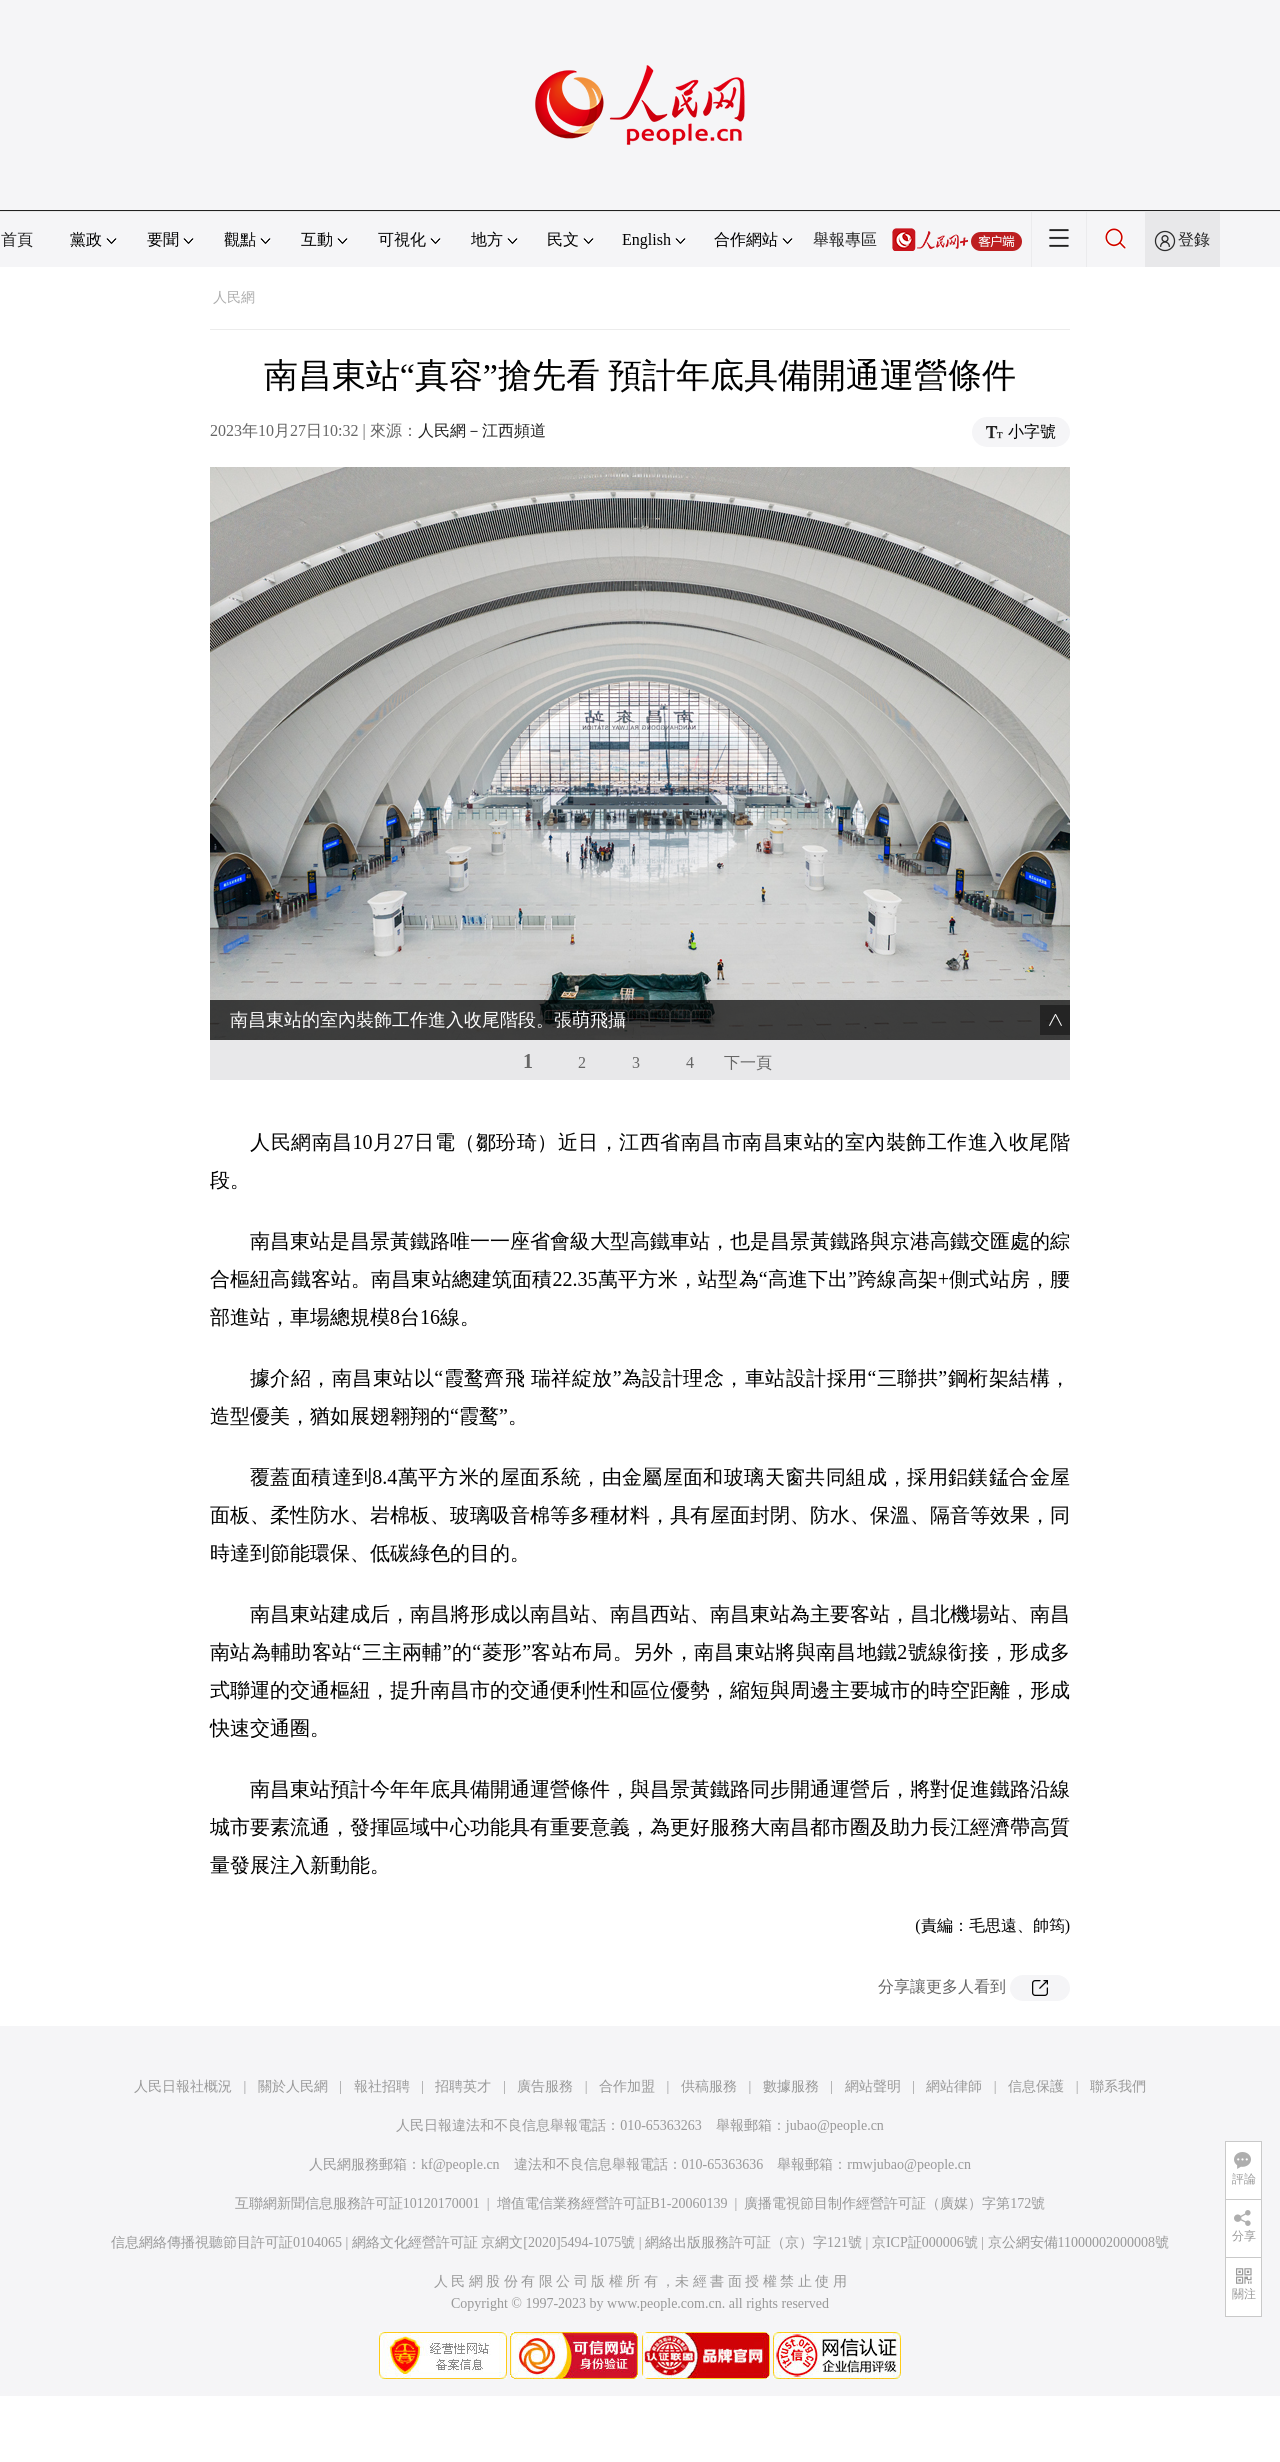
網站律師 (954, 2086)
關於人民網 (293, 2086)
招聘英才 (463, 2086)
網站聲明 (873, 2086)
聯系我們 (1118, 2086)
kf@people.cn (460, 2164)
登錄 (1194, 239)
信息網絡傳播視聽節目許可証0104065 (226, 2242)
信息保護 (1036, 2086)
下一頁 (748, 1062)
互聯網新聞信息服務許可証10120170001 (357, 2203)
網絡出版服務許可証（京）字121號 (753, 2242)
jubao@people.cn (835, 2125)
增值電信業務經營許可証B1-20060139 (612, 2203)
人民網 (234, 297)
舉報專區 (845, 239)
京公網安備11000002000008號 (1078, 2242)
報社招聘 (382, 2086)
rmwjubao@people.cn (909, 2164)
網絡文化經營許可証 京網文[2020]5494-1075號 (494, 2242)
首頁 (17, 239)
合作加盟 (627, 2086)
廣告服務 (545, 2086)
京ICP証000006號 (925, 2242)
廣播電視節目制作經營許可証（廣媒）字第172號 (894, 2203)
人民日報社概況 (183, 2086)
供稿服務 (709, 2086)
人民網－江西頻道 (482, 430)
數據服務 (791, 2086)
